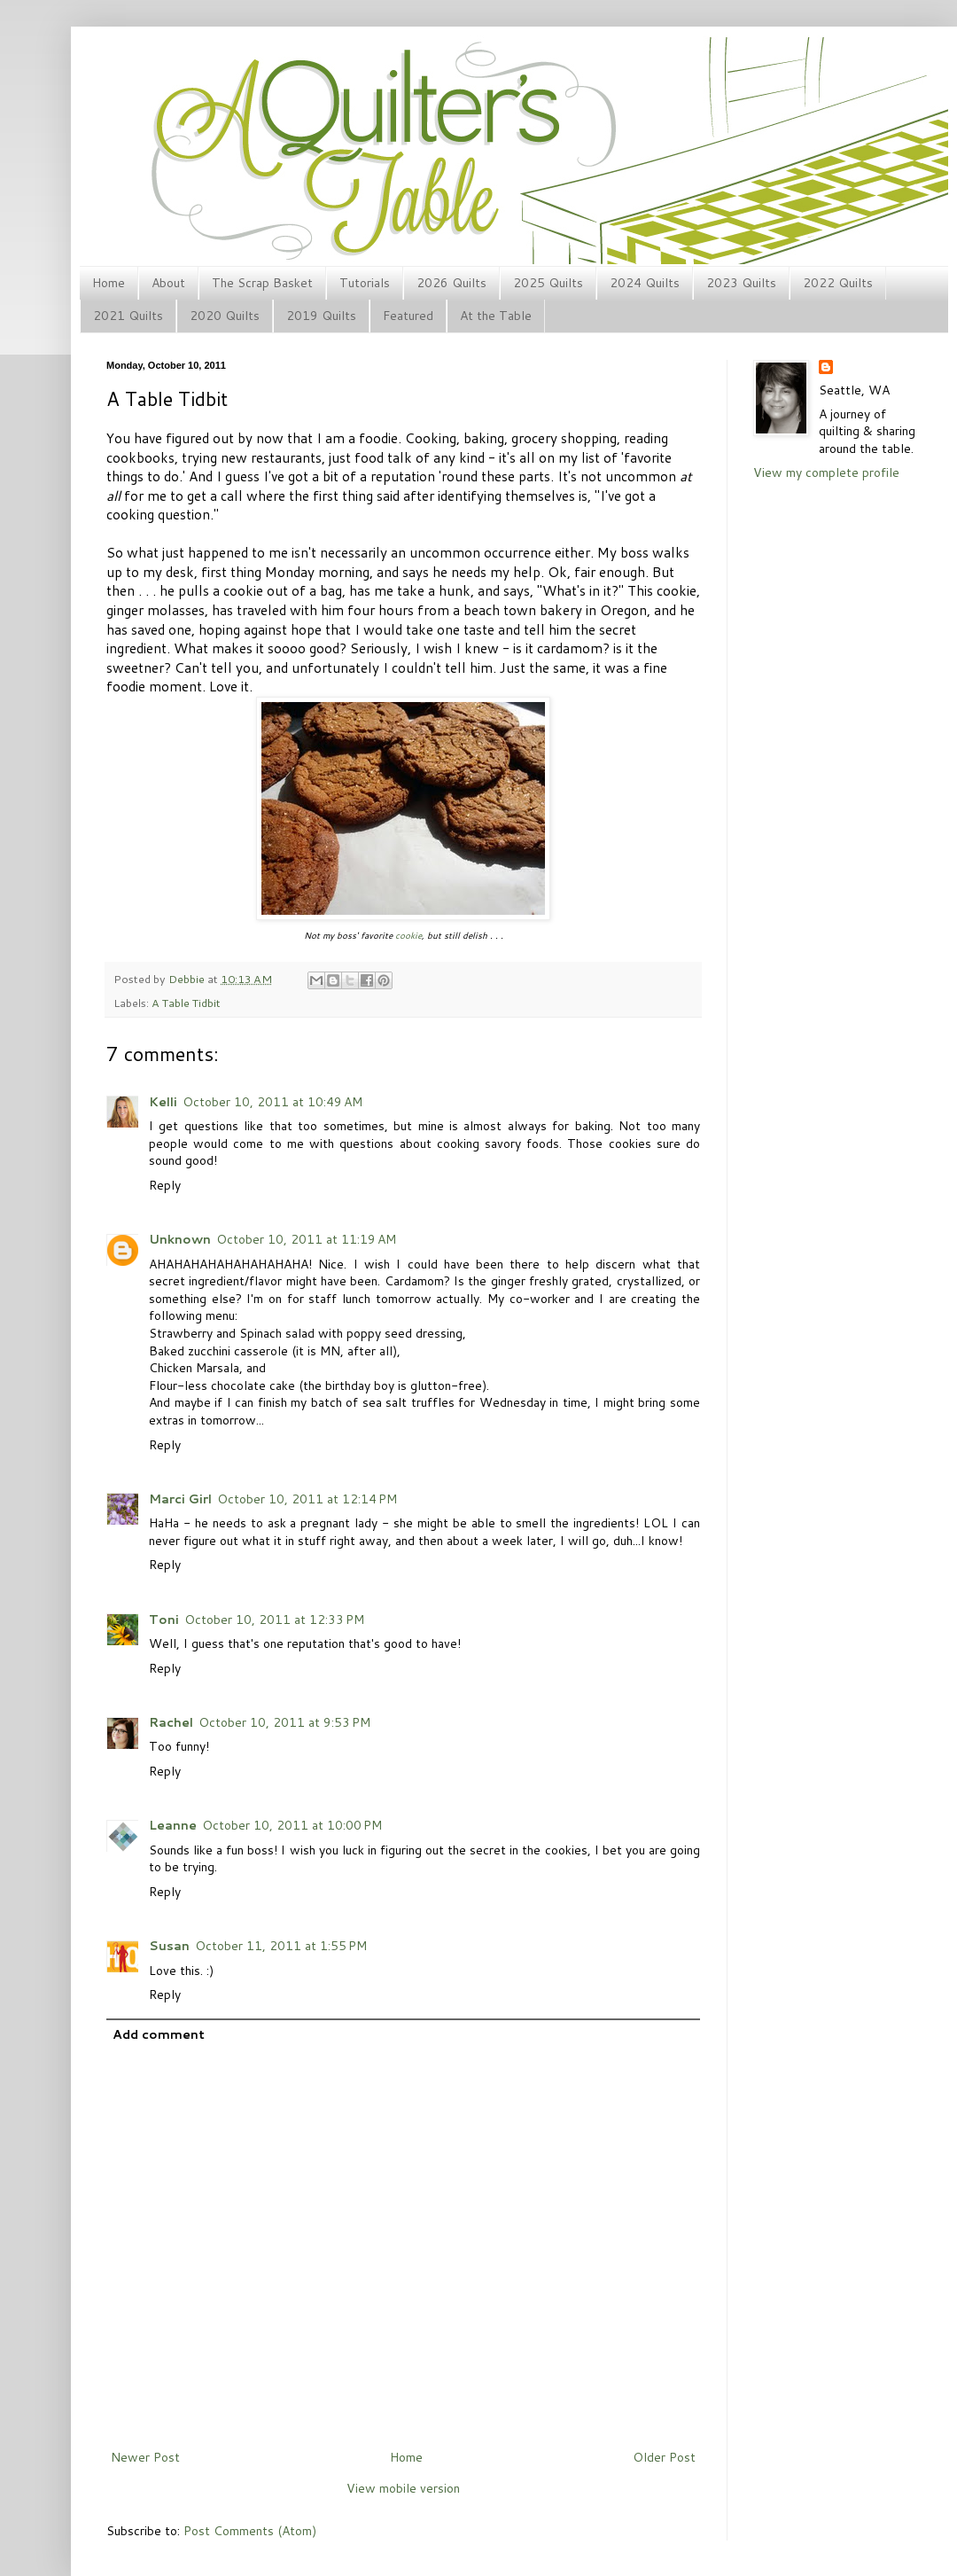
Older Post (664, 2457)
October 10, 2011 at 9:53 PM (284, 1722)
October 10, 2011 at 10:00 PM (292, 1825)
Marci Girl (180, 1499)
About (168, 283)
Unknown (180, 1239)
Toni (164, 1619)
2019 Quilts (321, 315)
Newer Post (145, 2457)
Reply (165, 1185)
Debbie (187, 979)
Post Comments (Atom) (249, 2531)
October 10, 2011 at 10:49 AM (272, 1102)
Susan (169, 1946)
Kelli (163, 1102)
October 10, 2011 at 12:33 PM (274, 1619)
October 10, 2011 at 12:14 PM (307, 1499)
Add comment (159, 2034)
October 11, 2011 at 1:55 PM (281, 1946)
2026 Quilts (451, 283)
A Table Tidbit (186, 1003)
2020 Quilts (225, 315)
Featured (408, 315)
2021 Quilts (128, 315)
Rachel (171, 1722)
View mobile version (403, 2488)
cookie (408, 935)
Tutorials (364, 283)
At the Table (496, 315)
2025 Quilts (548, 283)
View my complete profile (826, 472)
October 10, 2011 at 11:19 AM (306, 1239)
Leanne (173, 1825)
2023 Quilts (741, 283)
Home (108, 283)
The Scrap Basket (262, 283)
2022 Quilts (838, 283)
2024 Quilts (645, 283)
